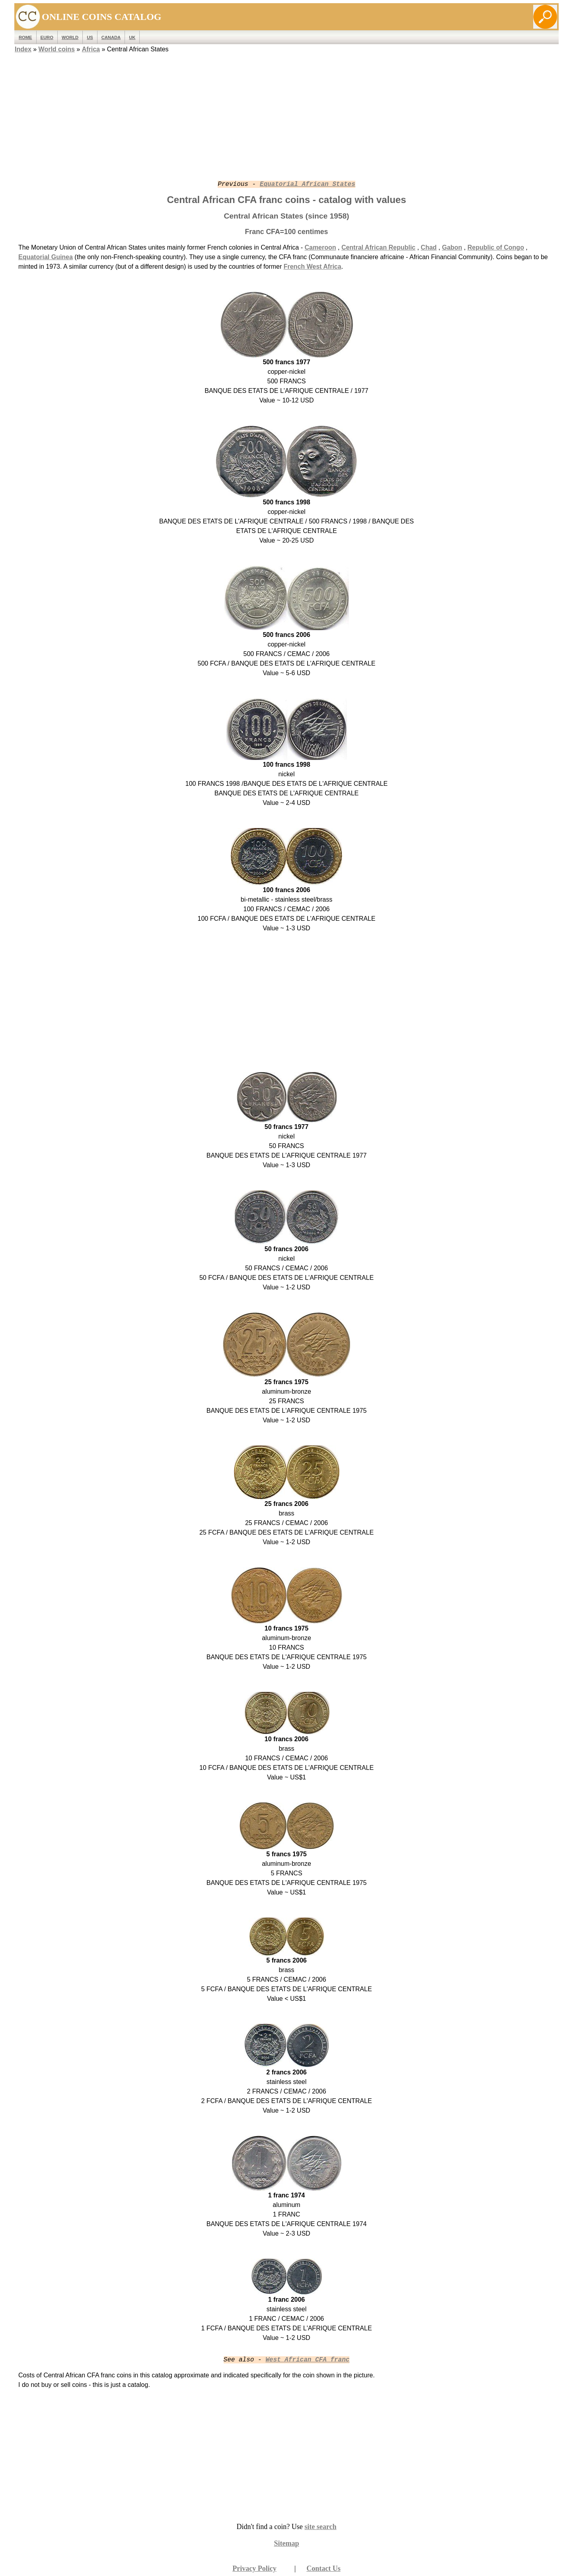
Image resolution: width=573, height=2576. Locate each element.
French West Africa (312, 266)
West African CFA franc (307, 2359)
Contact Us (323, 2568)
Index (23, 49)
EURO (47, 37)
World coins (57, 49)
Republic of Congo (496, 247)
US (90, 37)
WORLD (70, 37)
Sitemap (286, 2543)
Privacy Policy (254, 2568)
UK (132, 37)
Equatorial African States (307, 184)
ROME (25, 37)
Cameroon (320, 247)
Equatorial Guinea (45, 257)
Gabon (452, 247)
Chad (429, 247)
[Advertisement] (286, 110)
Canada (111, 37)
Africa (91, 49)
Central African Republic (378, 247)
